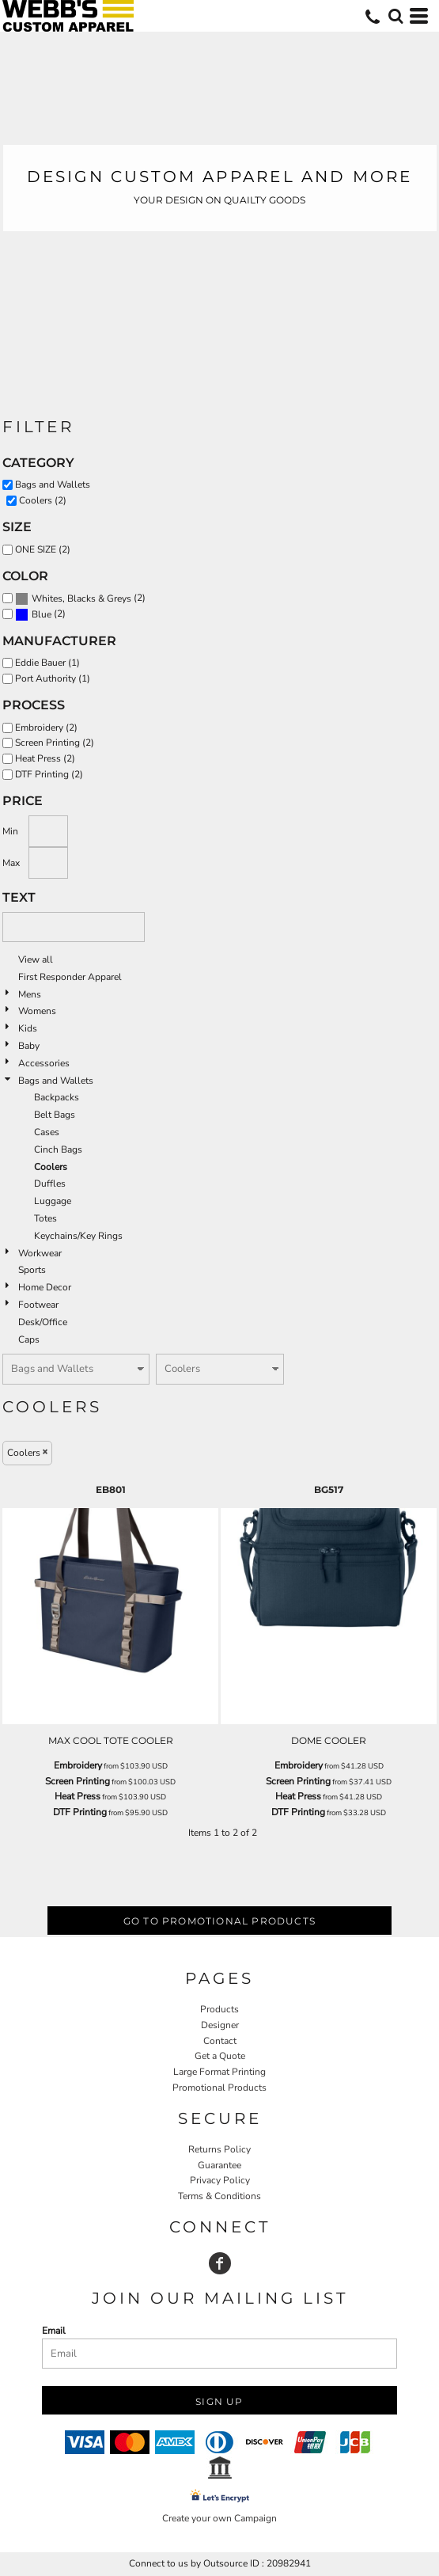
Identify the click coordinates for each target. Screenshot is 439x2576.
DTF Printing (80, 1812)
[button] (395, 16)
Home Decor (44, 1287)
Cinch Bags (58, 1149)
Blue (41, 614)
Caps (29, 1339)
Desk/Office (42, 1322)
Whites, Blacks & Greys (81, 598)
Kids (27, 1028)
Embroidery (78, 1765)
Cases (46, 1132)
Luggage (52, 1201)
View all (35, 959)
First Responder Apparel (70, 977)
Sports (32, 1269)
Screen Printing (77, 1781)
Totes (45, 1218)
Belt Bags (54, 1114)
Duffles (50, 1183)
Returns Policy (219, 2149)
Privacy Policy (220, 2180)
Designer (220, 2025)
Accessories (44, 1063)
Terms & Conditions (219, 2196)
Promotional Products (219, 2087)
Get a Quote (220, 2056)
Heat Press (77, 1796)
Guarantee (219, 2165)
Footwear (38, 1304)
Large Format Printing (219, 2071)
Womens (37, 1011)
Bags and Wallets (55, 1080)
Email (54, 2330)
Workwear (40, 1253)
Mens (29, 994)
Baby (29, 1045)
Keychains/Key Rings (78, 1235)
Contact (220, 2041)
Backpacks (56, 1097)
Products (219, 2009)
